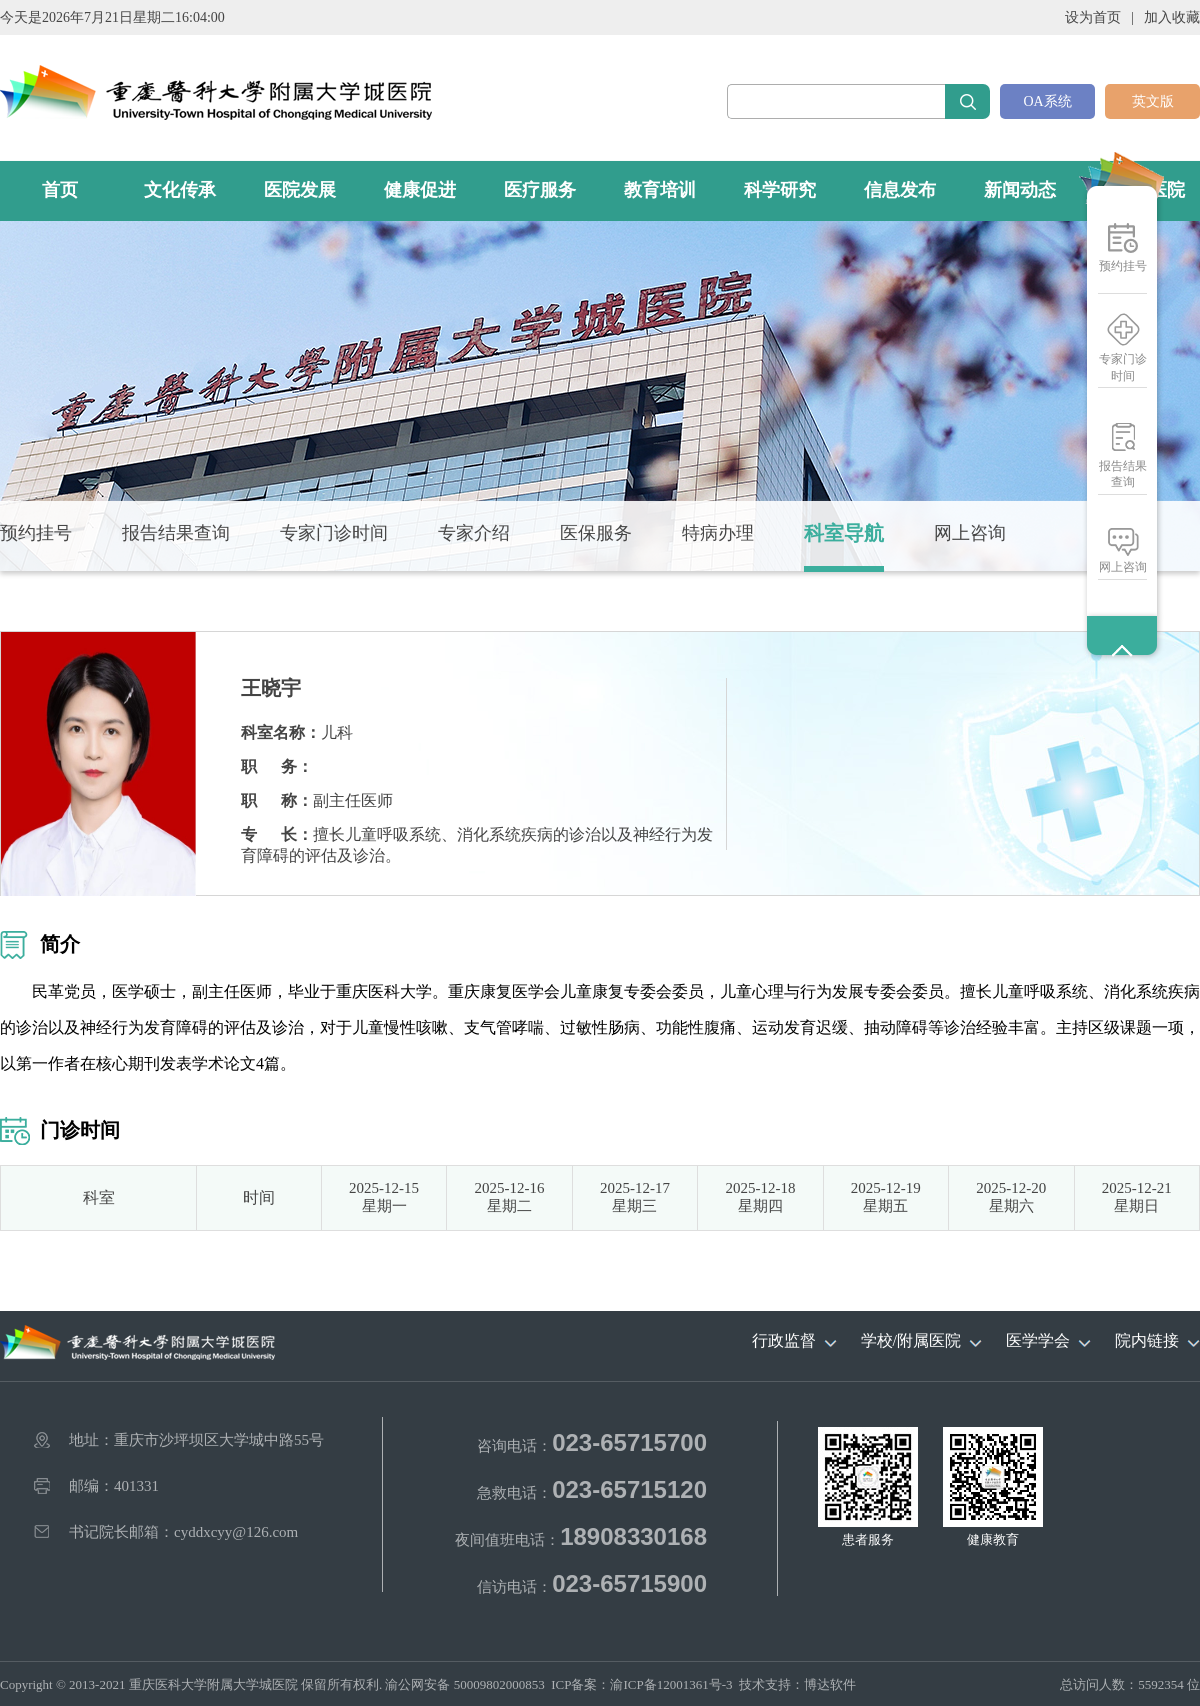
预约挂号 (1123, 266)
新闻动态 (1020, 190)
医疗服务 (540, 190)
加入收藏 (1172, 17)
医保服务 (596, 533)
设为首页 (1093, 17)
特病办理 (718, 533)
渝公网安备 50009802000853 (464, 1684)
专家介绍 (474, 533)
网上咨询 (1123, 567)
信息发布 (900, 190)
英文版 (1153, 101)
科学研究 (780, 190)
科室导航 (844, 533)
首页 (60, 190)
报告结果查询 (1123, 474)
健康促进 (420, 190)
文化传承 (180, 190)
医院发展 (300, 190)
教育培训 (660, 190)
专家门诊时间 (1123, 367)
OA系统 (1047, 101)
